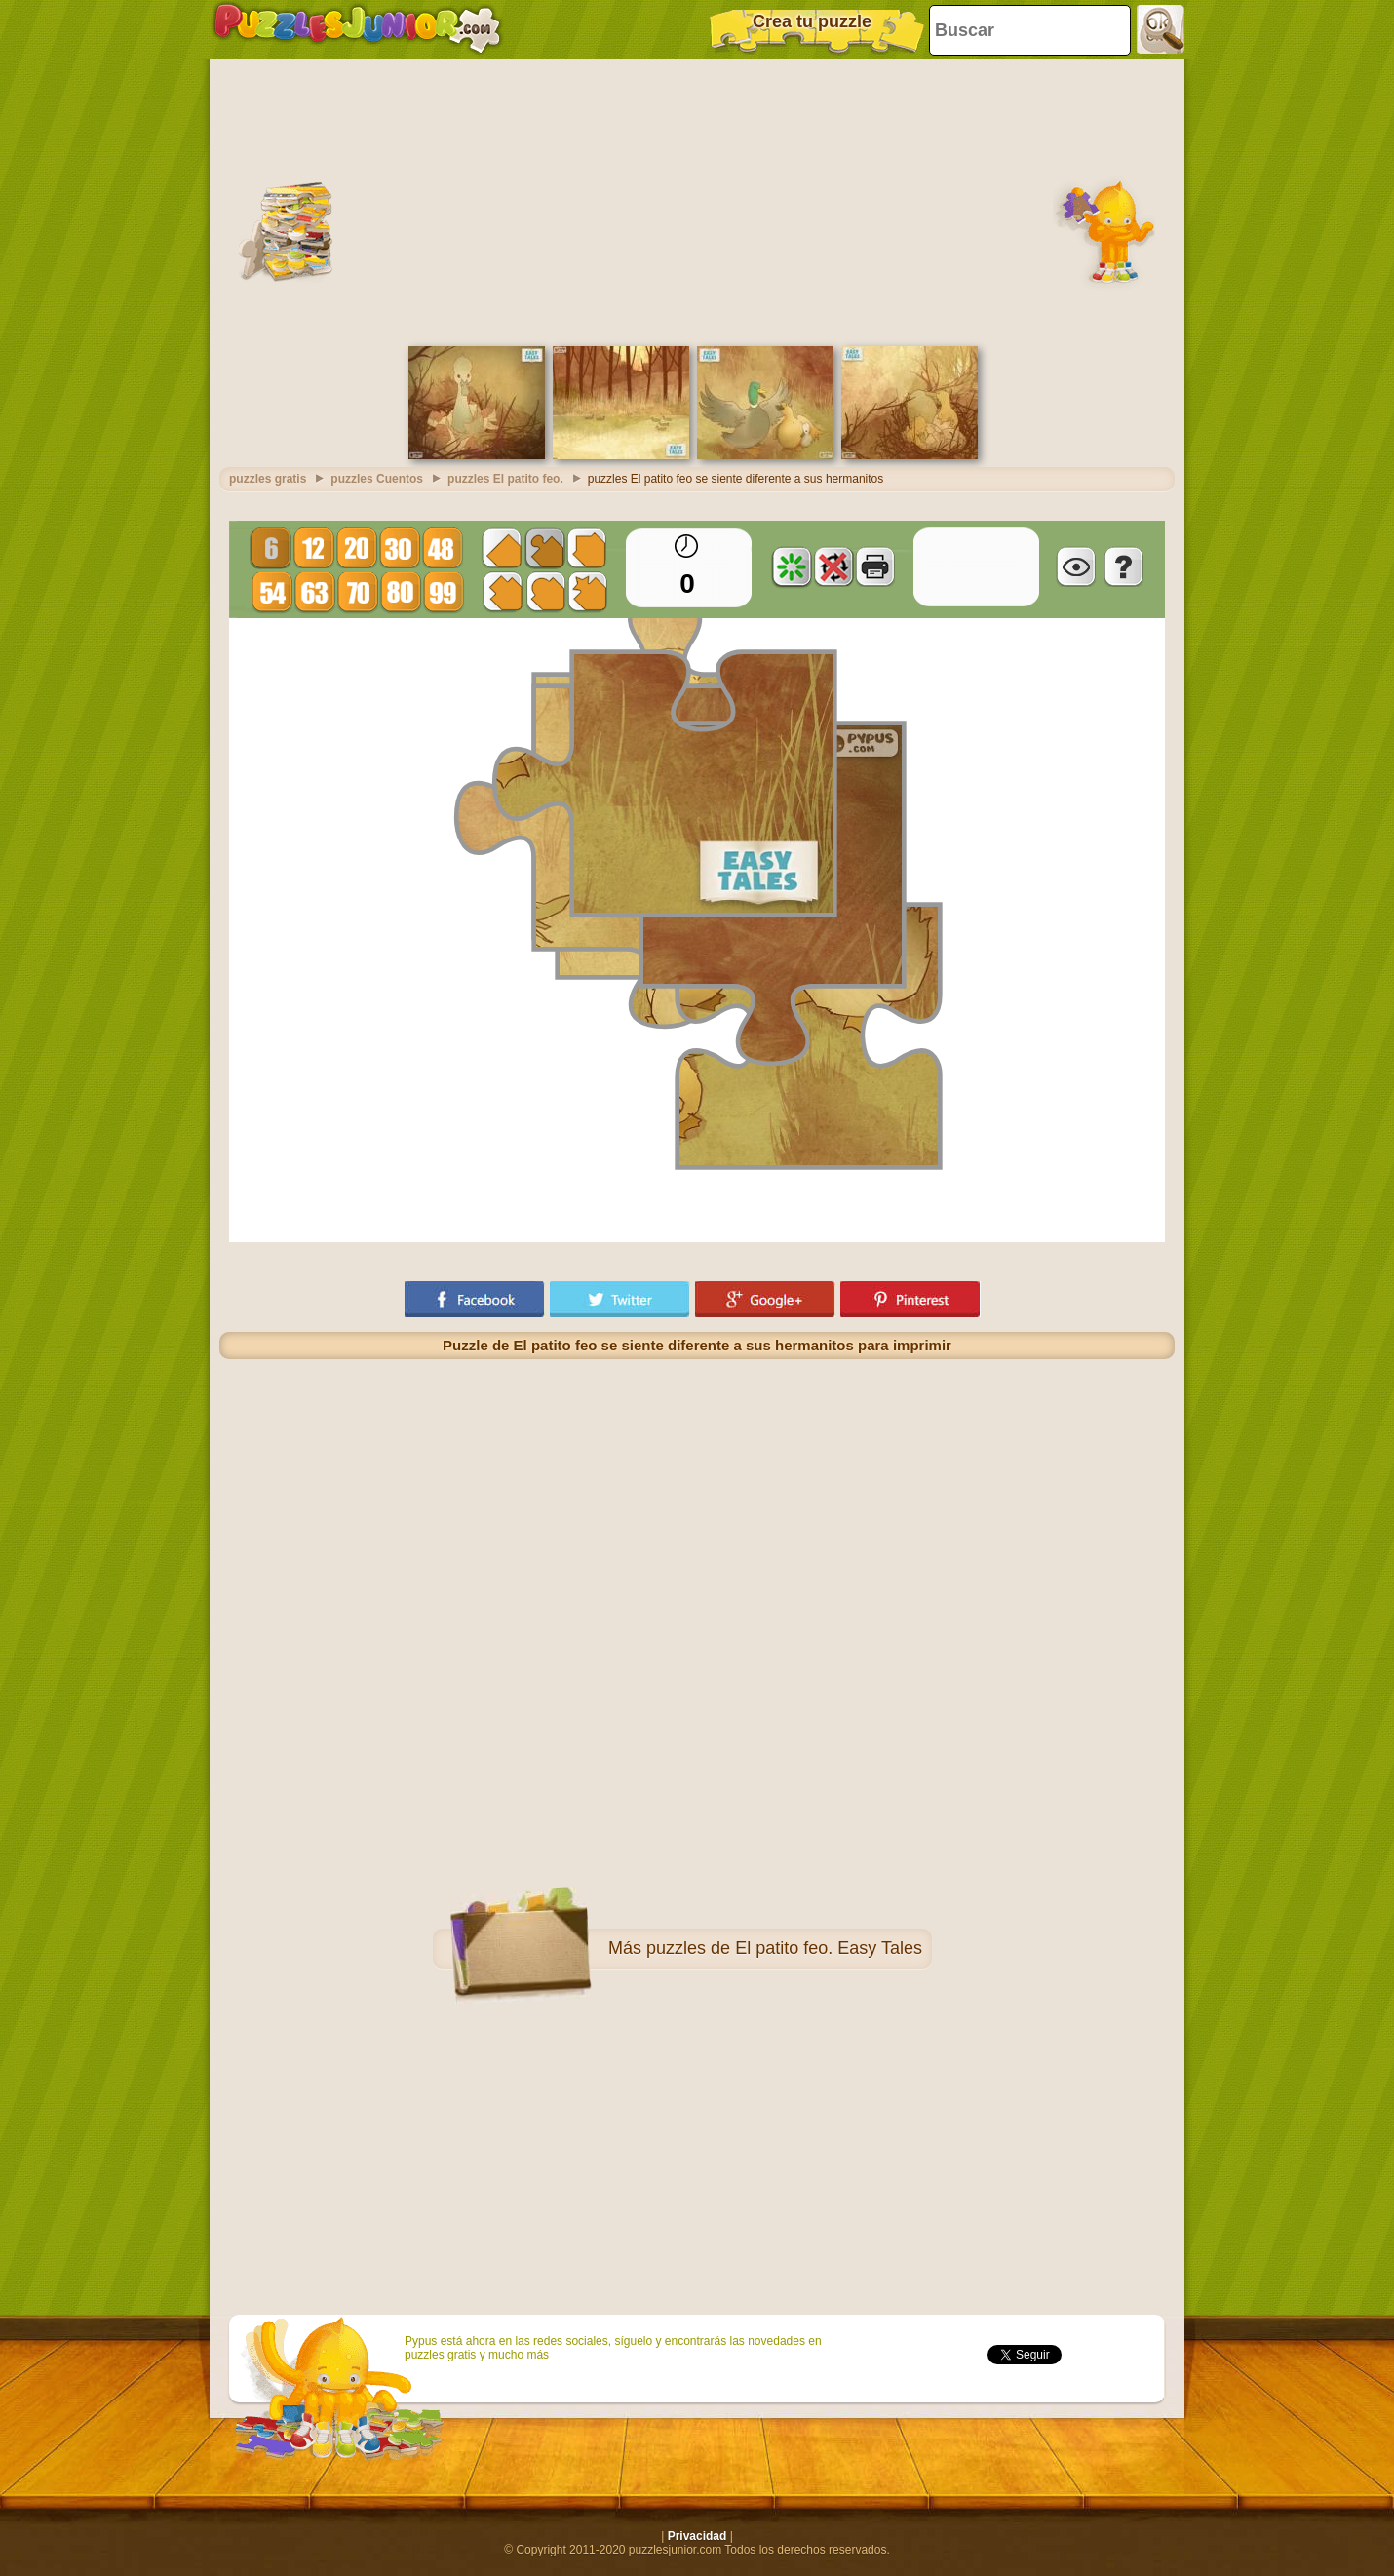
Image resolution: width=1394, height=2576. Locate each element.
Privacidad (697, 2536)
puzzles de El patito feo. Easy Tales (784, 1948)
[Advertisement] (697, 199)
